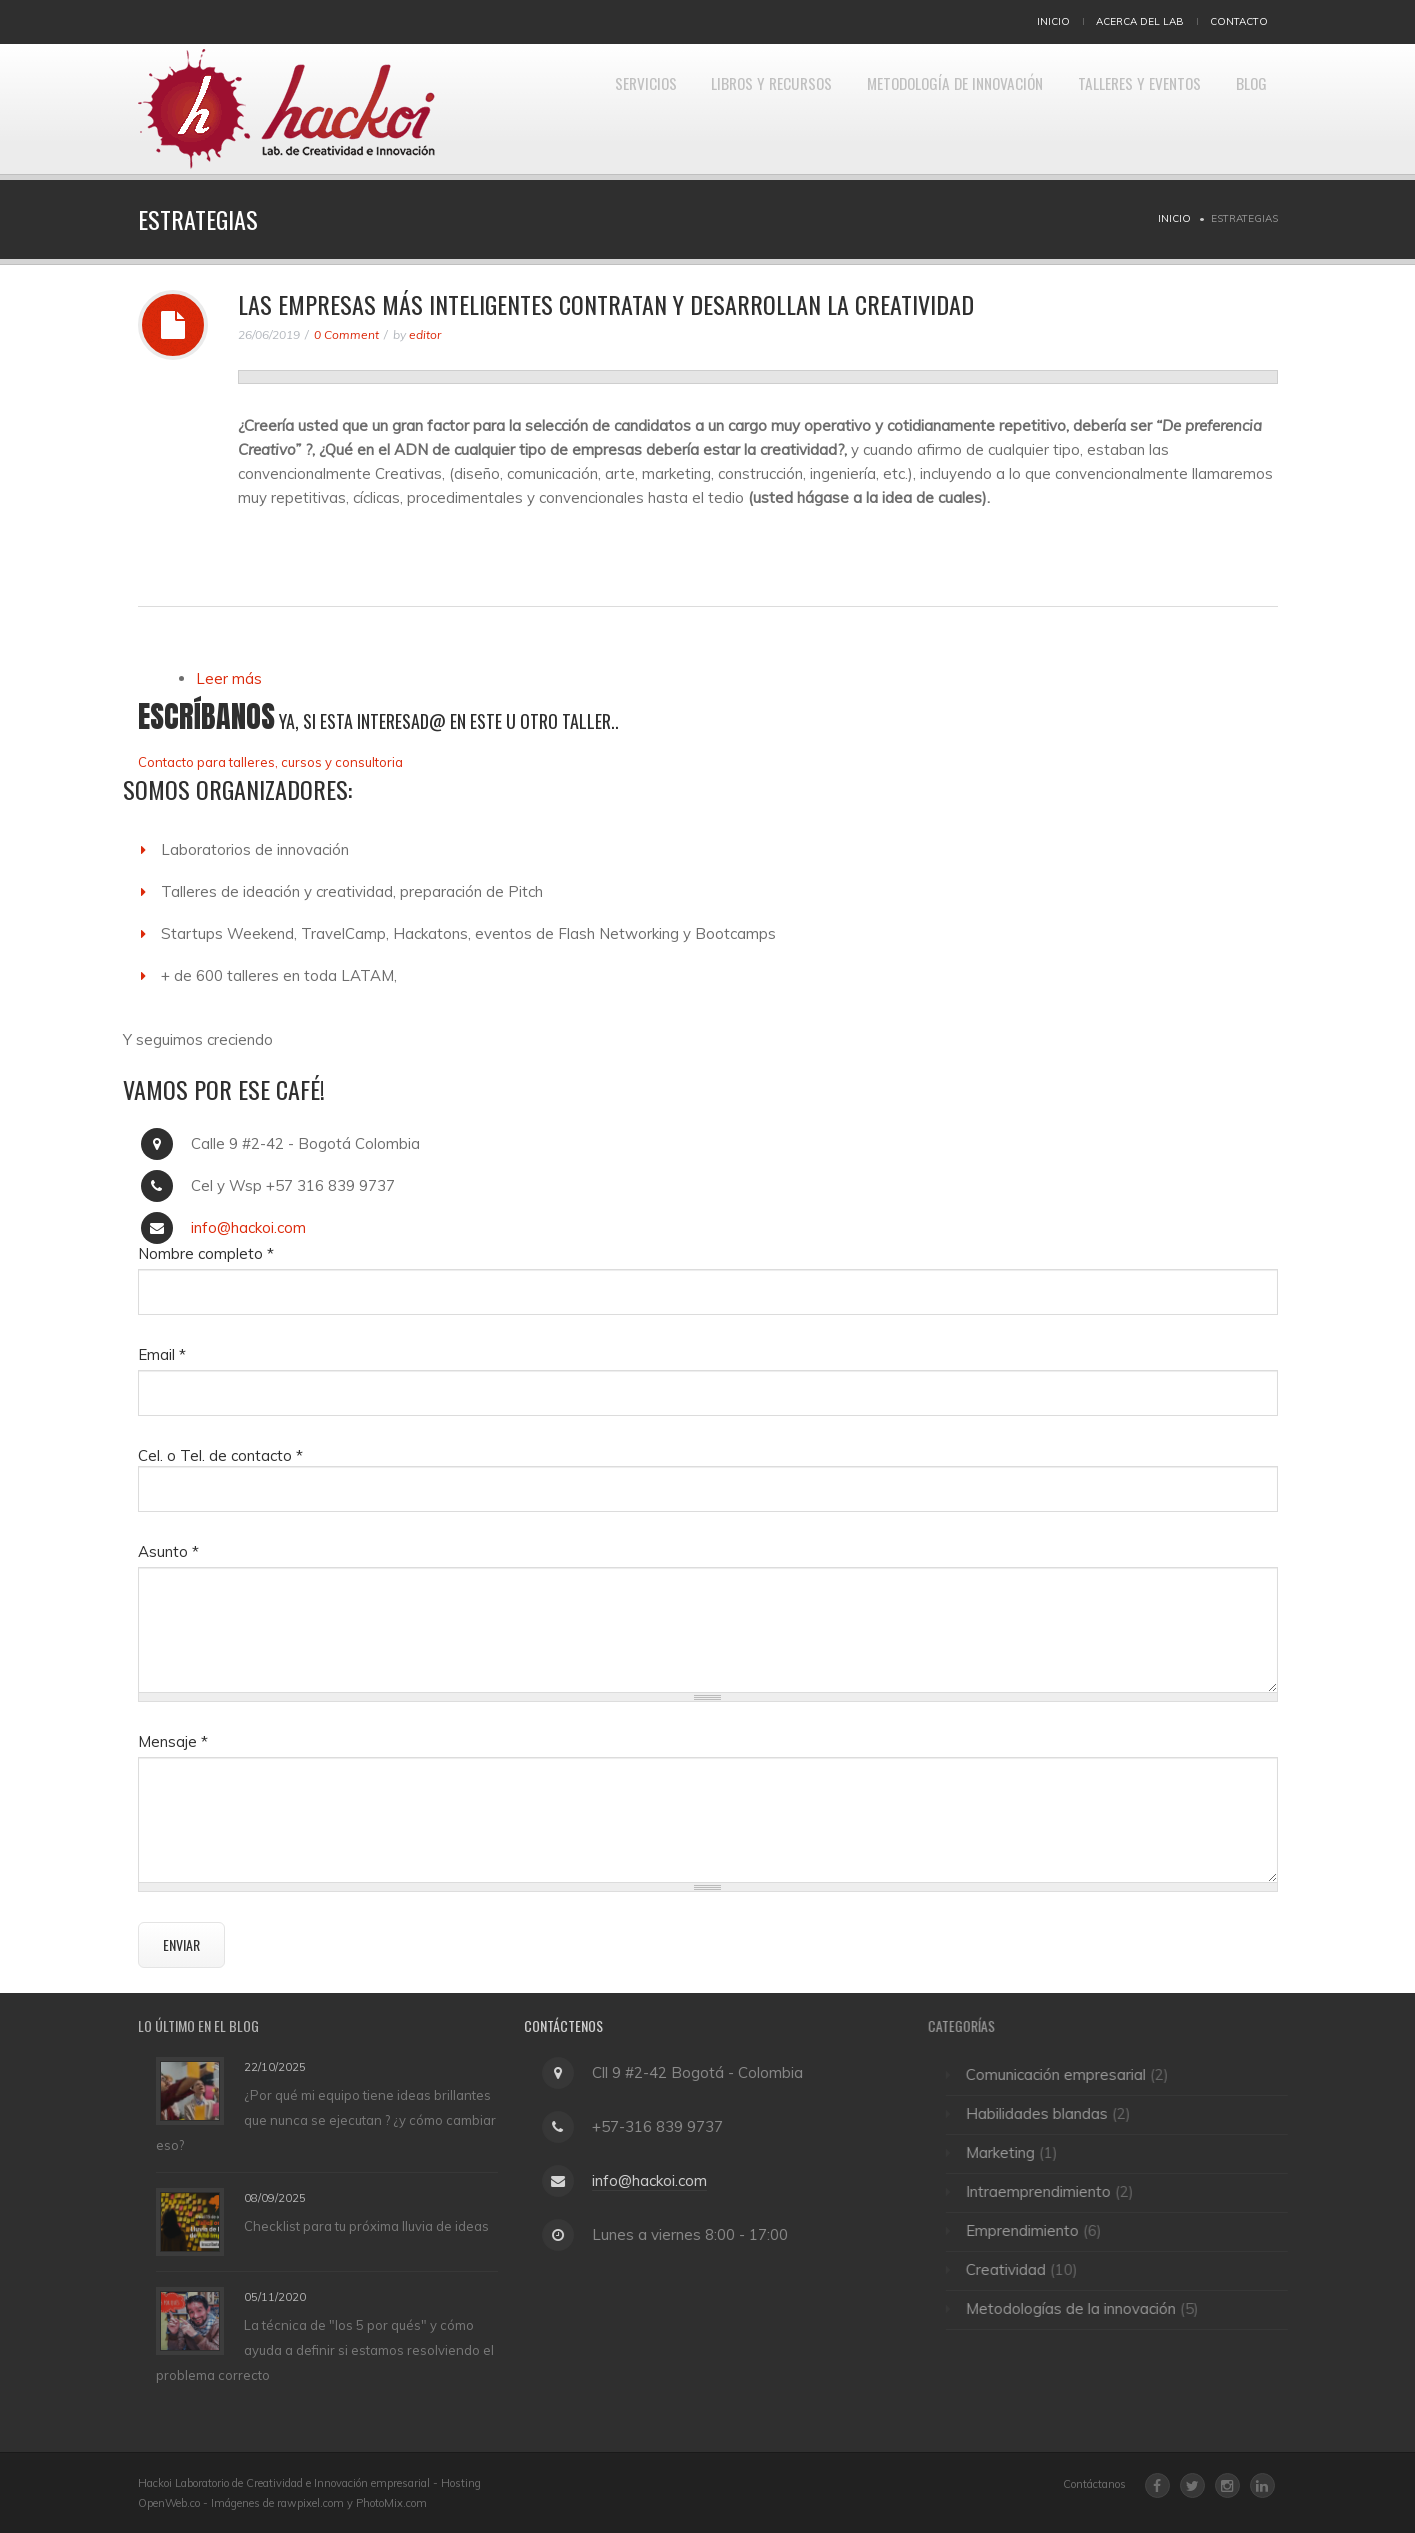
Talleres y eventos (1125, 109)
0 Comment (346, 334)
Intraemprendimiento (1047, 2191)
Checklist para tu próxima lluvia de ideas (366, 2226)
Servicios (588, 109)
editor (425, 334)
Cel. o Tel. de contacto (220, 1455)
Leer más (229, 678)
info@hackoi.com (248, 1227)
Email (162, 1354)
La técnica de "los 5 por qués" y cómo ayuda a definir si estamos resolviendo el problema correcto (325, 2350)
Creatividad (1015, 2269)
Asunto (168, 1551)
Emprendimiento (1031, 2230)
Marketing (1009, 2152)
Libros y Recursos (726, 109)
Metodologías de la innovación (1080, 2308)
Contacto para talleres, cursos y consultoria (270, 762)
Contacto (1239, 21)
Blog (1247, 109)
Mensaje (173, 1741)
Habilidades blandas (1046, 2113)
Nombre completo (206, 1253)
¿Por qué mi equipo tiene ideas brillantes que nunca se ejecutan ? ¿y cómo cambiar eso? (326, 2119)
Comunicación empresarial (1065, 2074)
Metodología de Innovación (925, 109)
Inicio (1053, 21)
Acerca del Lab (1140, 21)
